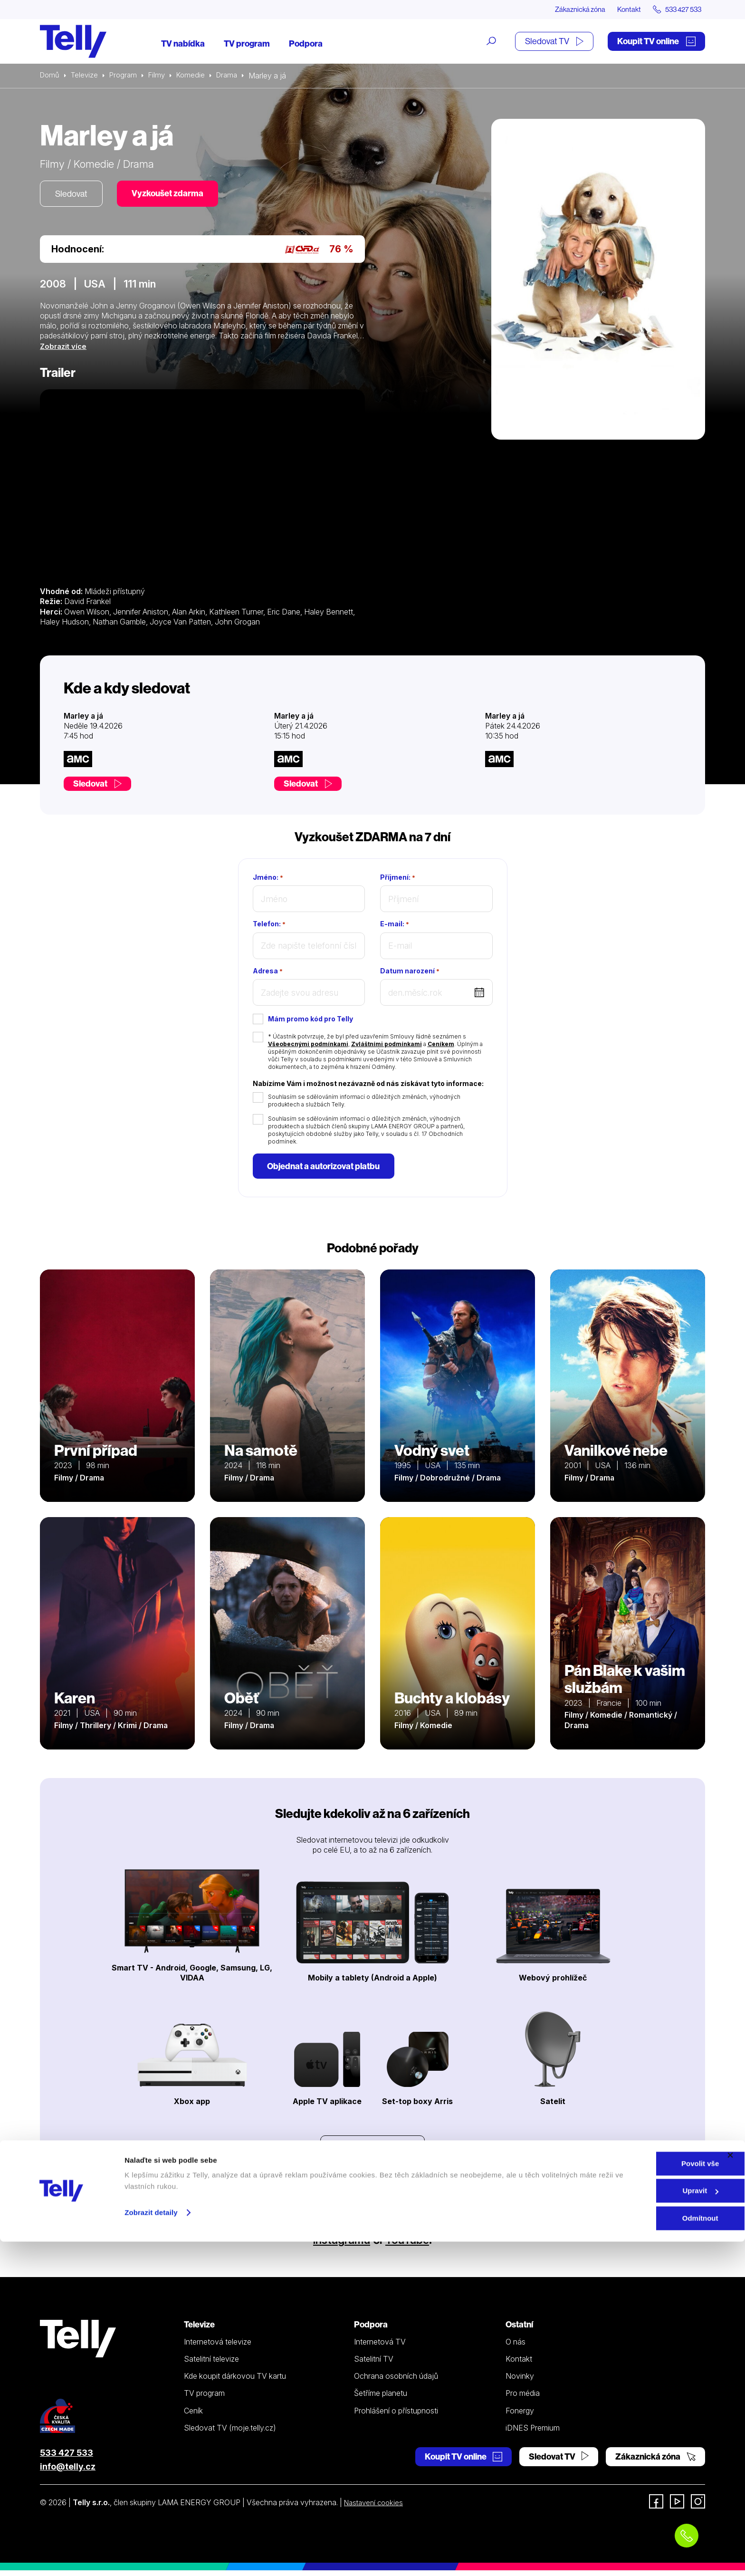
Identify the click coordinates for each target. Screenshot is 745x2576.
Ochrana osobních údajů (396, 2381)
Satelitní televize (211, 2364)
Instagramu (338, 2245)
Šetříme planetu (380, 2398)
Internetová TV (380, 2347)
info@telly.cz (68, 2472)
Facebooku (417, 2230)
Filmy (162, 76)
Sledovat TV (554, 41)
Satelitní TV (373, 2364)
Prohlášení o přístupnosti (396, 2416)
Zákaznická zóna (567, 9)
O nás (515, 2347)
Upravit (642, 2525)
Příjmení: (397, 879)
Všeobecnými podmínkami (308, 1046)
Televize (86, 76)
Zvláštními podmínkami (386, 1046)
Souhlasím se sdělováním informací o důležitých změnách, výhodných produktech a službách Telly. (364, 1102)
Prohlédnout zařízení (372, 2152)
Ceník (193, 2416)
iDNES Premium (533, 2433)
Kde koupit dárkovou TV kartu (235, 2381)
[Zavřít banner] (730, 2489)
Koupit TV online (656, 41)
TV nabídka (183, 43)
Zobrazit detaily (151, 2547)
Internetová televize (217, 2347)
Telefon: (269, 926)
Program (126, 76)
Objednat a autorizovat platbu (325, 1168)
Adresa (268, 973)
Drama (234, 76)
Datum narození (409, 973)
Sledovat (73, 195)
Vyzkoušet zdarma (173, 194)
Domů (50, 76)
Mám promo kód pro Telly (310, 1021)
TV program (247, 43)
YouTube (412, 2245)
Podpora (306, 43)
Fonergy (520, 2416)
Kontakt (620, 9)
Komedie (197, 76)
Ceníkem (441, 1046)
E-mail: (394, 926)
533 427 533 (66, 2458)
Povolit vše (641, 2498)
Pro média (523, 2398)
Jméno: (268, 879)
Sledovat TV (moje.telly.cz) (230, 2433)
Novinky (520, 2381)
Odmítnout (641, 2552)
